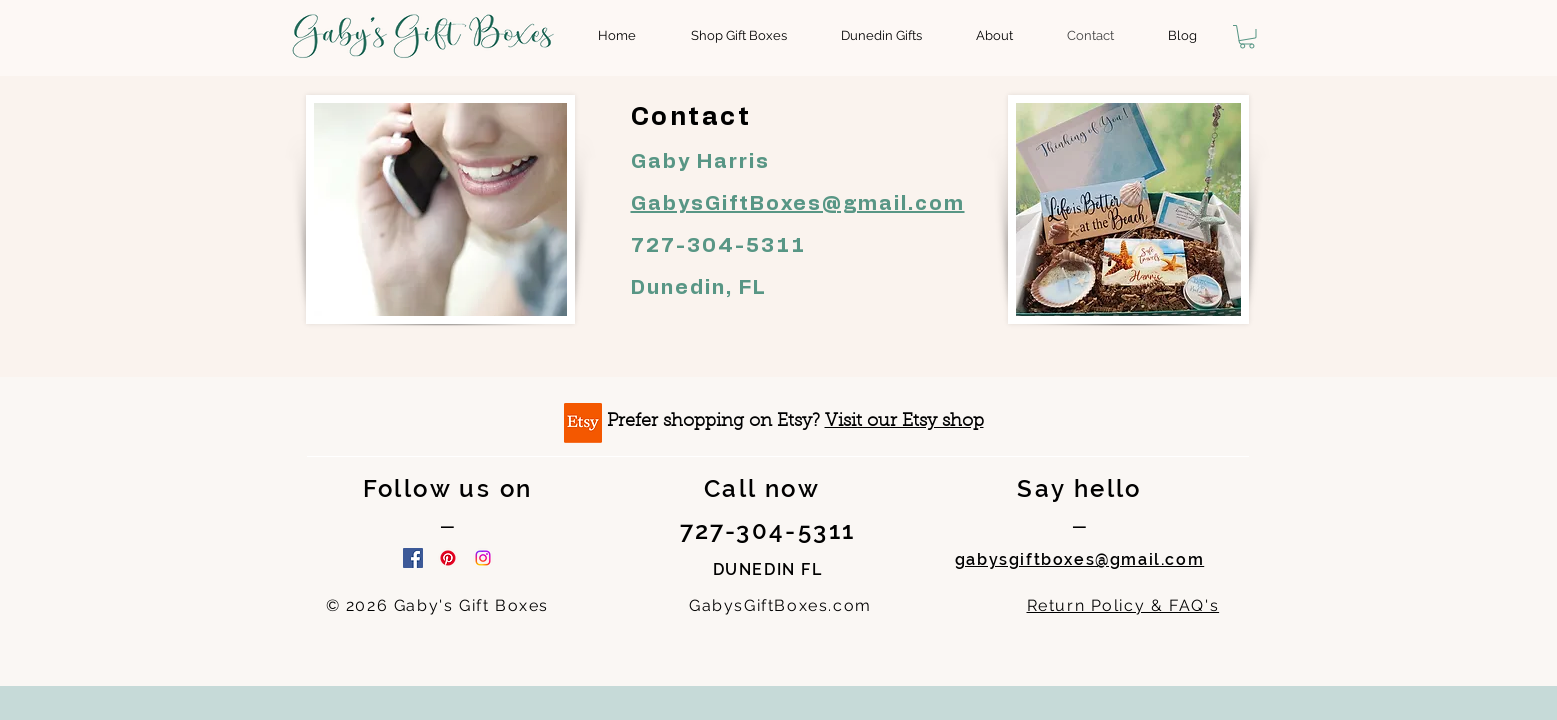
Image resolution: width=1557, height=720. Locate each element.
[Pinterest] (448, 558)
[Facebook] (413, 558)
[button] (1247, 37)
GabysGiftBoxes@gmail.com (798, 204)
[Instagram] (483, 558)
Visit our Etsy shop (904, 422)
